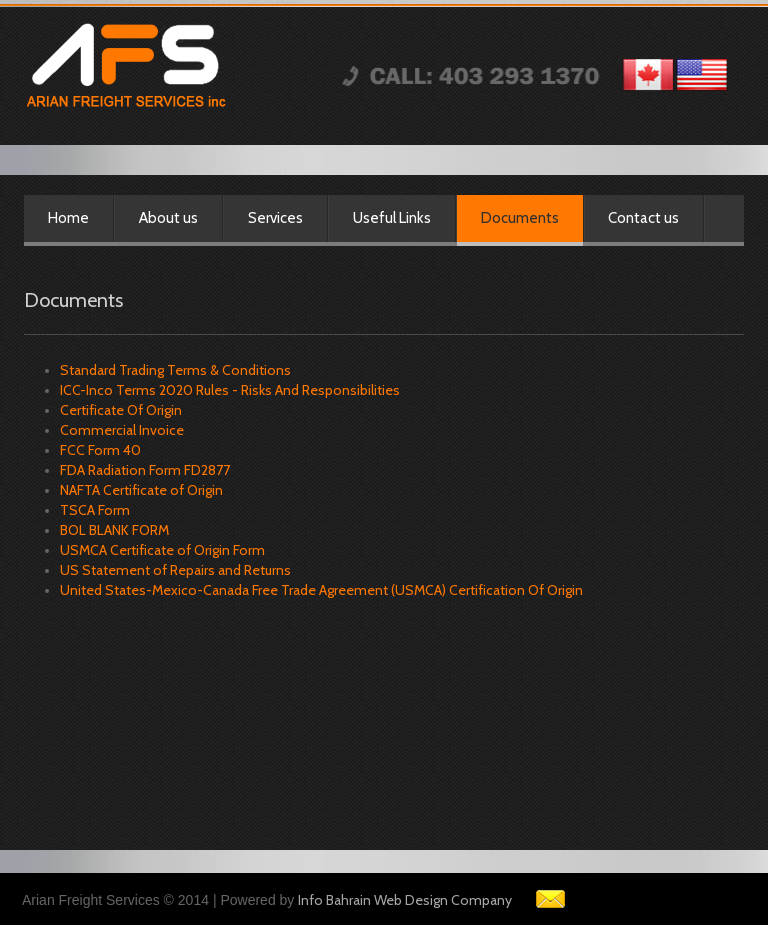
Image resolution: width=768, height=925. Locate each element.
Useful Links (392, 218)
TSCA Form (95, 510)
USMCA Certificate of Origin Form (162, 550)
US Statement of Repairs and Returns (175, 570)
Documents (520, 218)
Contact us (643, 218)
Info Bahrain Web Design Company (405, 900)
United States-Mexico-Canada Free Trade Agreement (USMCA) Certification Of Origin (321, 590)
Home (68, 218)
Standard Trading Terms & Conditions (175, 370)
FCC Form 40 (100, 450)
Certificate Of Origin (121, 410)
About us (168, 218)
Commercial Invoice (122, 430)
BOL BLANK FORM (114, 530)
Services (275, 218)
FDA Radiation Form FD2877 (145, 470)
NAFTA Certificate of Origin (141, 490)
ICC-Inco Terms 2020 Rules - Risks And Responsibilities (230, 390)
